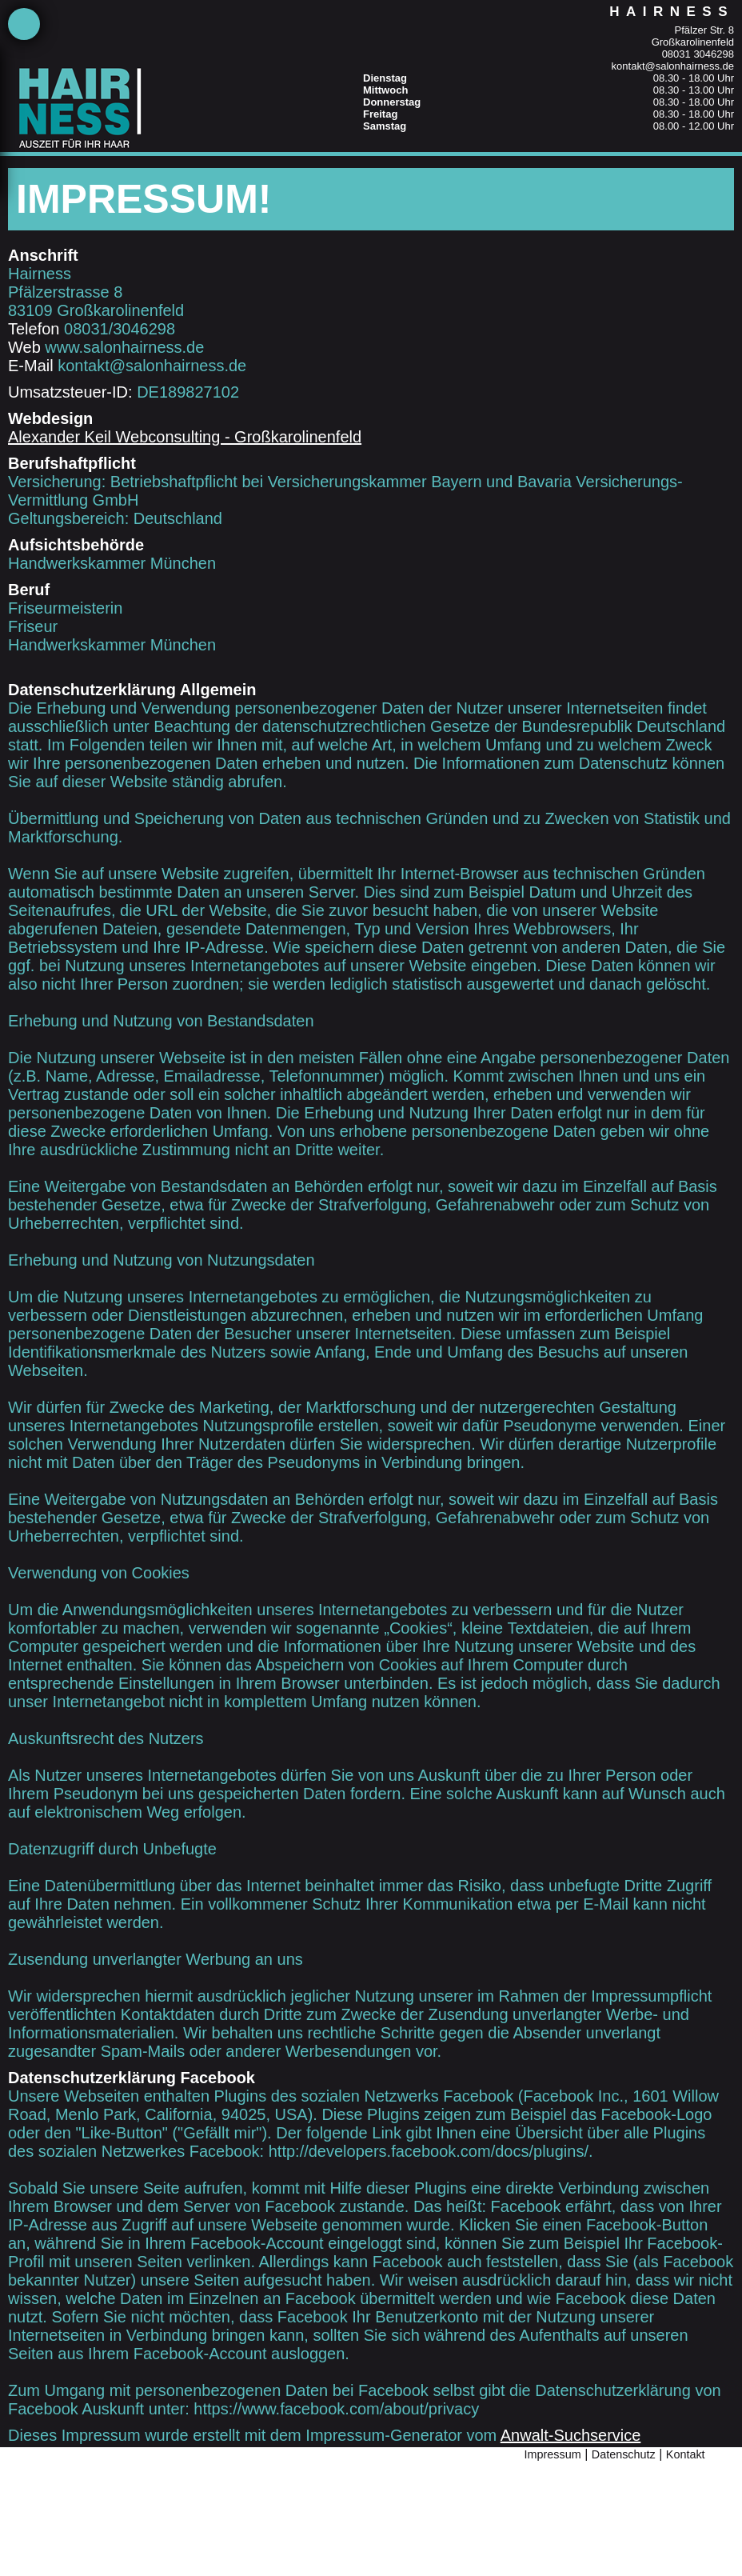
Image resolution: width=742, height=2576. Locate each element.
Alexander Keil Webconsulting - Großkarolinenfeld (184, 437)
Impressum (553, 2454)
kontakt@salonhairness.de (673, 66)
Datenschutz (624, 2454)
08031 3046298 (698, 54)
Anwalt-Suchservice (571, 2435)
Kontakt (685, 2454)
